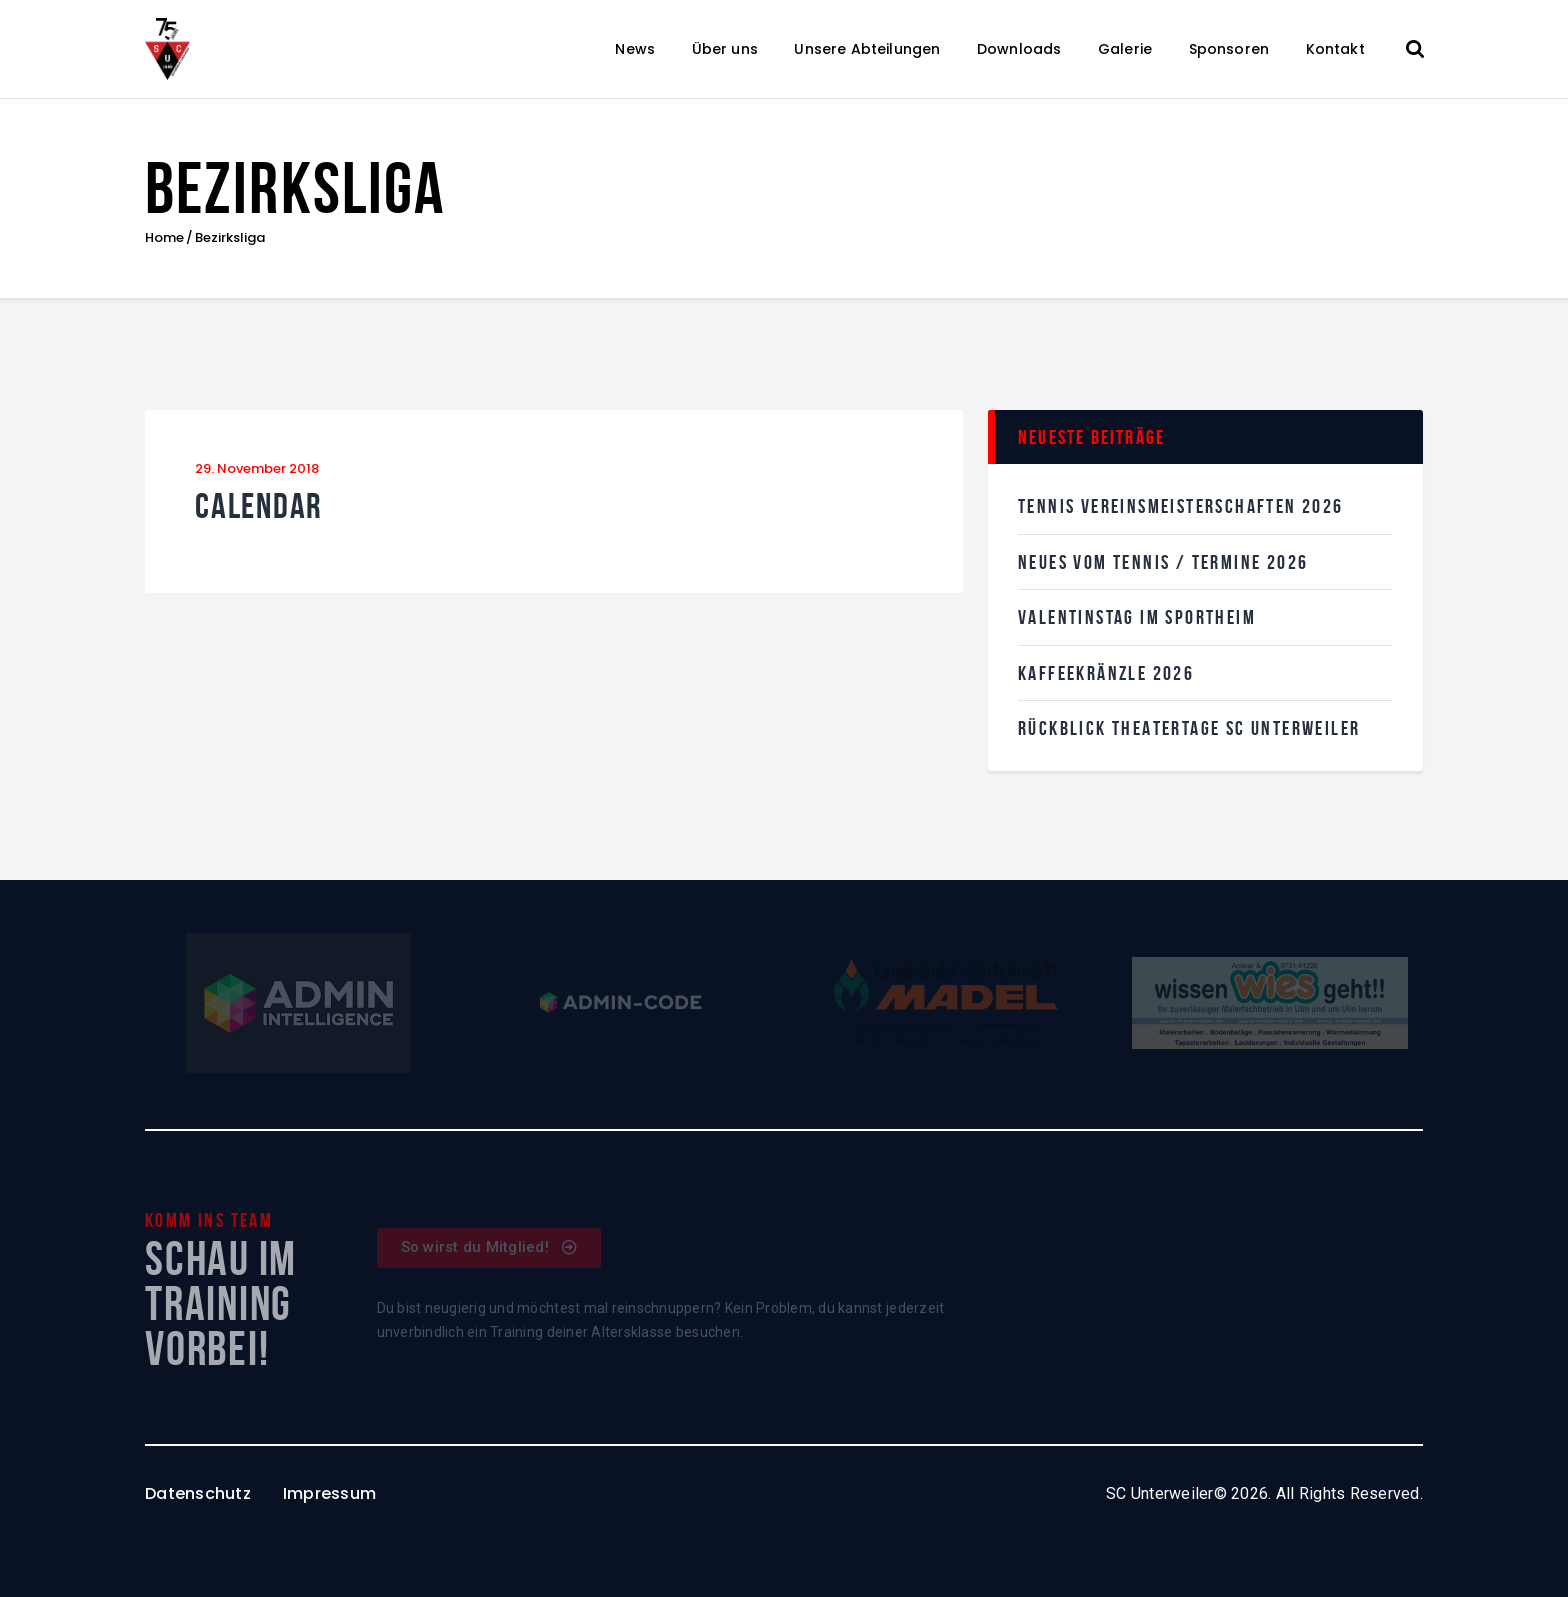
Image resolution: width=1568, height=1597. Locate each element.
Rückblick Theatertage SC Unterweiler (1189, 728)
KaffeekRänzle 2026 (1106, 673)
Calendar (258, 506)
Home (164, 238)
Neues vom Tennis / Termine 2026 (1163, 562)
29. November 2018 (257, 468)
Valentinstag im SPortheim (1137, 617)
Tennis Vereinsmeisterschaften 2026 (1181, 506)
